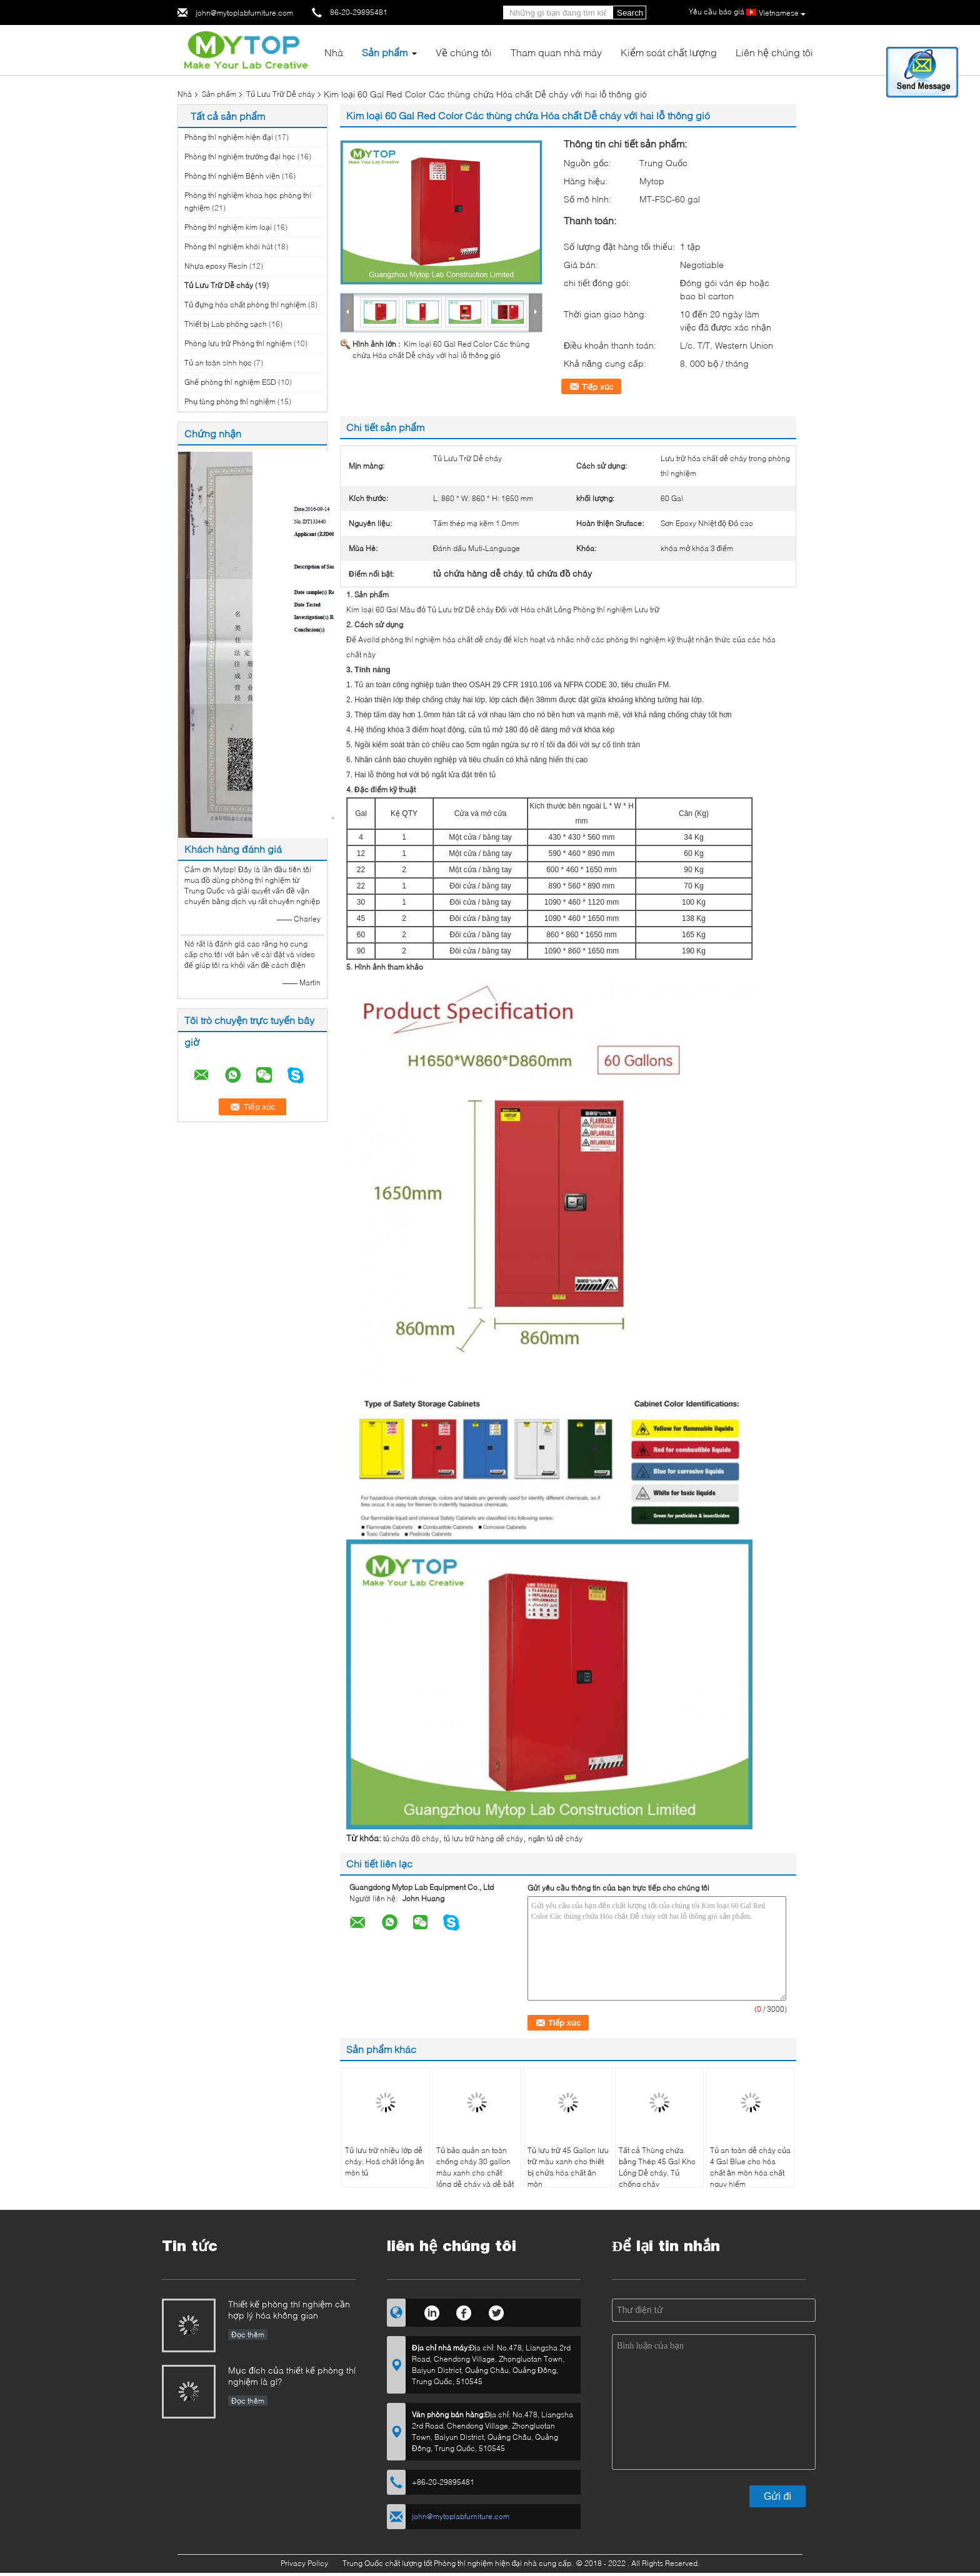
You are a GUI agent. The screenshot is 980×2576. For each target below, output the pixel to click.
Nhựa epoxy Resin (216, 266)
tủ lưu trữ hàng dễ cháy (483, 1838)
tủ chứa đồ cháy (411, 1838)
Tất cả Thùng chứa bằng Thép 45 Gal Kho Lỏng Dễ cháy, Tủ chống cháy (657, 2167)
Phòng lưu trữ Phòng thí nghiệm (238, 343)
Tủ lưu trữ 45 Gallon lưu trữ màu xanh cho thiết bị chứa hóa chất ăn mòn (568, 2167)
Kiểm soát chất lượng (669, 52)
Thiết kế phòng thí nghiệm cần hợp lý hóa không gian (289, 2309)
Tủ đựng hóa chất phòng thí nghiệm (245, 304)
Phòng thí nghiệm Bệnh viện (232, 176)
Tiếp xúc (597, 387)
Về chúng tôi (464, 52)
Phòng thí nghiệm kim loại (228, 227)
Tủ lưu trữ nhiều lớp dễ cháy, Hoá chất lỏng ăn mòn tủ (384, 2161)
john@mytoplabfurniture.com (244, 12)
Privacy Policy (304, 2563)
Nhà (333, 52)
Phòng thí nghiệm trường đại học (240, 156)
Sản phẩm (385, 52)
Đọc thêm (247, 2334)
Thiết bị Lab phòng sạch (225, 324)
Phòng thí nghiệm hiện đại (228, 137)
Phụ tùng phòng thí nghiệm (230, 401)
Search (630, 12)
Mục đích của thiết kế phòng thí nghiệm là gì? (292, 2376)
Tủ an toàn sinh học (218, 362)
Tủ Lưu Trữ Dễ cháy (280, 94)
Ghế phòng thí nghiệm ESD (230, 382)
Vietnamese (782, 13)
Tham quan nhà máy (556, 52)
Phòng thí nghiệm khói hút (228, 246)
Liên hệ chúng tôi (774, 52)
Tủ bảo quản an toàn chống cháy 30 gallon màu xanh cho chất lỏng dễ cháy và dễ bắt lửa (475, 2173)
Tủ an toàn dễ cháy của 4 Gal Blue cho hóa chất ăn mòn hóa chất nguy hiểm (750, 2167)
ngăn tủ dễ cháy (555, 1838)
